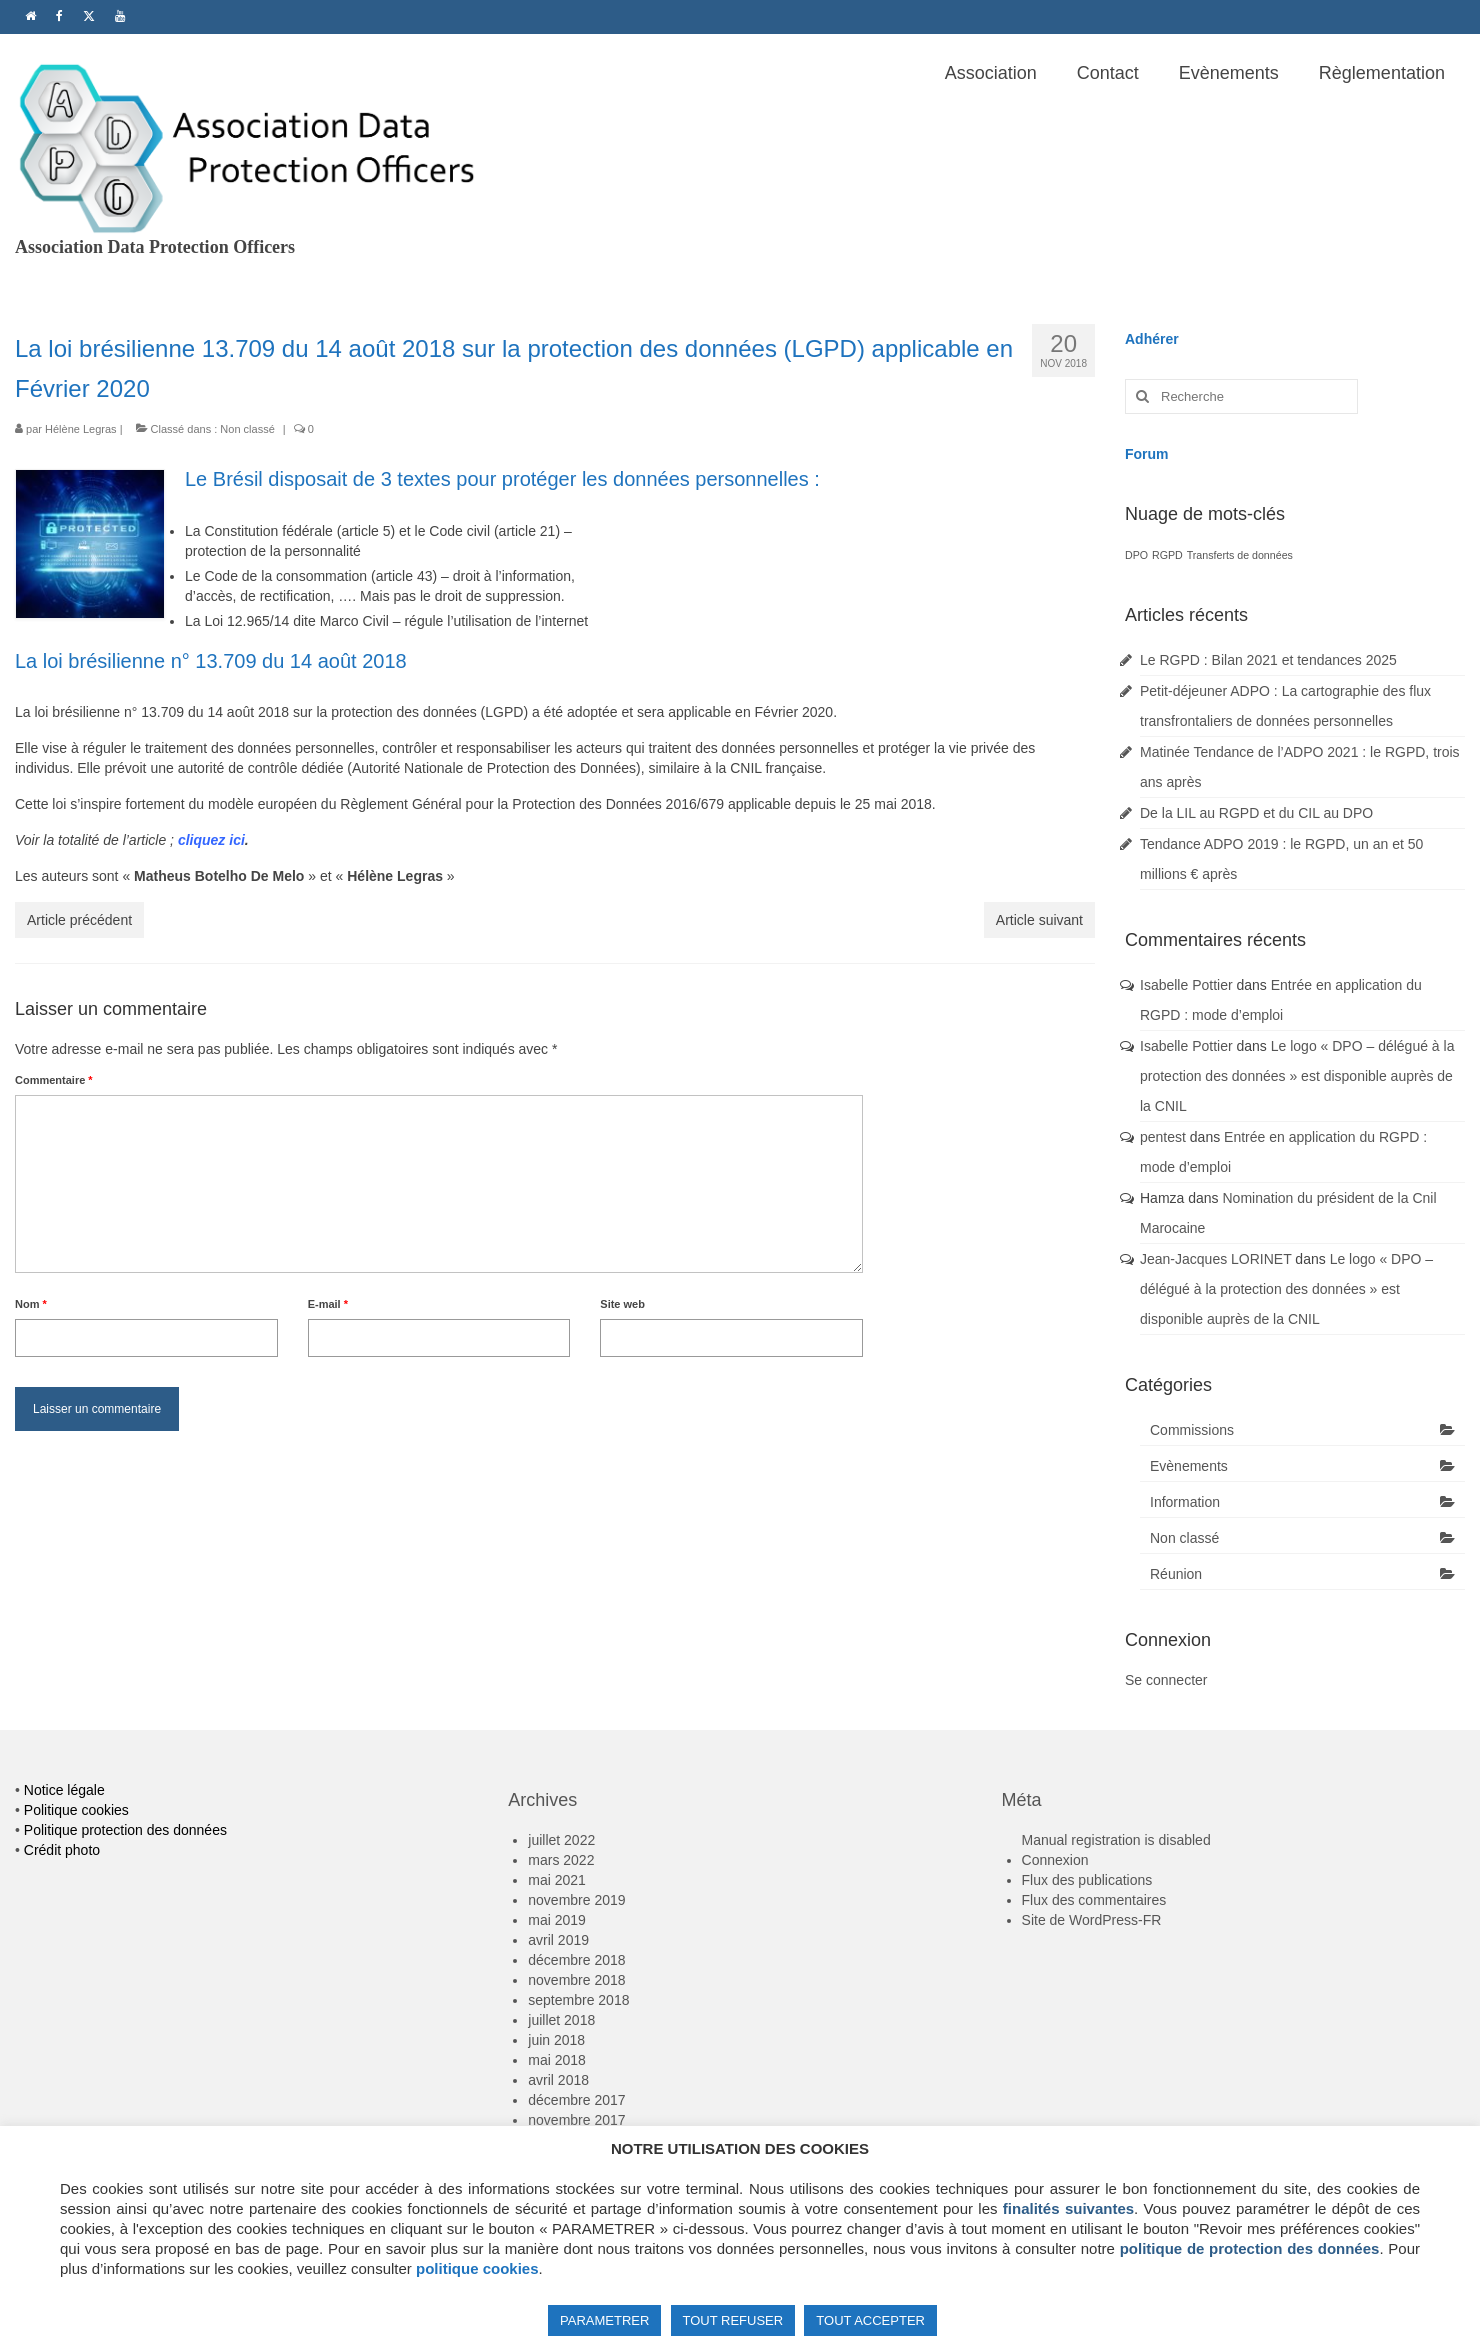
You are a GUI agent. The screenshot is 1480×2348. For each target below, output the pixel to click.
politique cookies (477, 2268)
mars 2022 (561, 1860)
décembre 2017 (576, 2100)
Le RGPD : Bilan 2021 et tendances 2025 (1268, 660)
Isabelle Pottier (1186, 985)
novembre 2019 (576, 1900)
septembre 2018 (578, 2000)
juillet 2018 (561, 2020)
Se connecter (1166, 1680)
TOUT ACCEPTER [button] (870, 2320)
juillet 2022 (561, 1840)
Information (1185, 1502)
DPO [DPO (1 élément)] (1136, 555)
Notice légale (64, 1790)
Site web (622, 1304)
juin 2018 (556, 2040)
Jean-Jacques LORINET (1215, 1259)
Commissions (1192, 1430)
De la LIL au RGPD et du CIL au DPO (1256, 813)
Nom (31, 1304)
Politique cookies (76, 1810)
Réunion (1176, 1574)
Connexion (1055, 1860)
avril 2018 (558, 2080)
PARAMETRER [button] (604, 2320)
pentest (1163, 1137)
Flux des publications (1087, 1880)
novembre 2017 (576, 2120)
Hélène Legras (81, 429)
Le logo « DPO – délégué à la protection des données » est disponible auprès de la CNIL (1297, 1076)
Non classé (247, 429)
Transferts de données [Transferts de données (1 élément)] (1240, 555)
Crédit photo (62, 1850)
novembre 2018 (576, 1980)
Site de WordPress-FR (1092, 1920)
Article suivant (1039, 920)
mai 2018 (557, 2060)
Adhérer (1152, 339)
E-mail (328, 1304)
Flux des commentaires (1094, 1900)
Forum (1147, 454)
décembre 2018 (576, 1960)
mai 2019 (557, 1920)
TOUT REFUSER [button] (733, 2320)
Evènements (1189, 1466)
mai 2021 (557, 1880)
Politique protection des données (125, 1830)
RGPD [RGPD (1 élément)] (1167, 555)
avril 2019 (558, 1940)
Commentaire (54, 1080)
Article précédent (79, 920)
